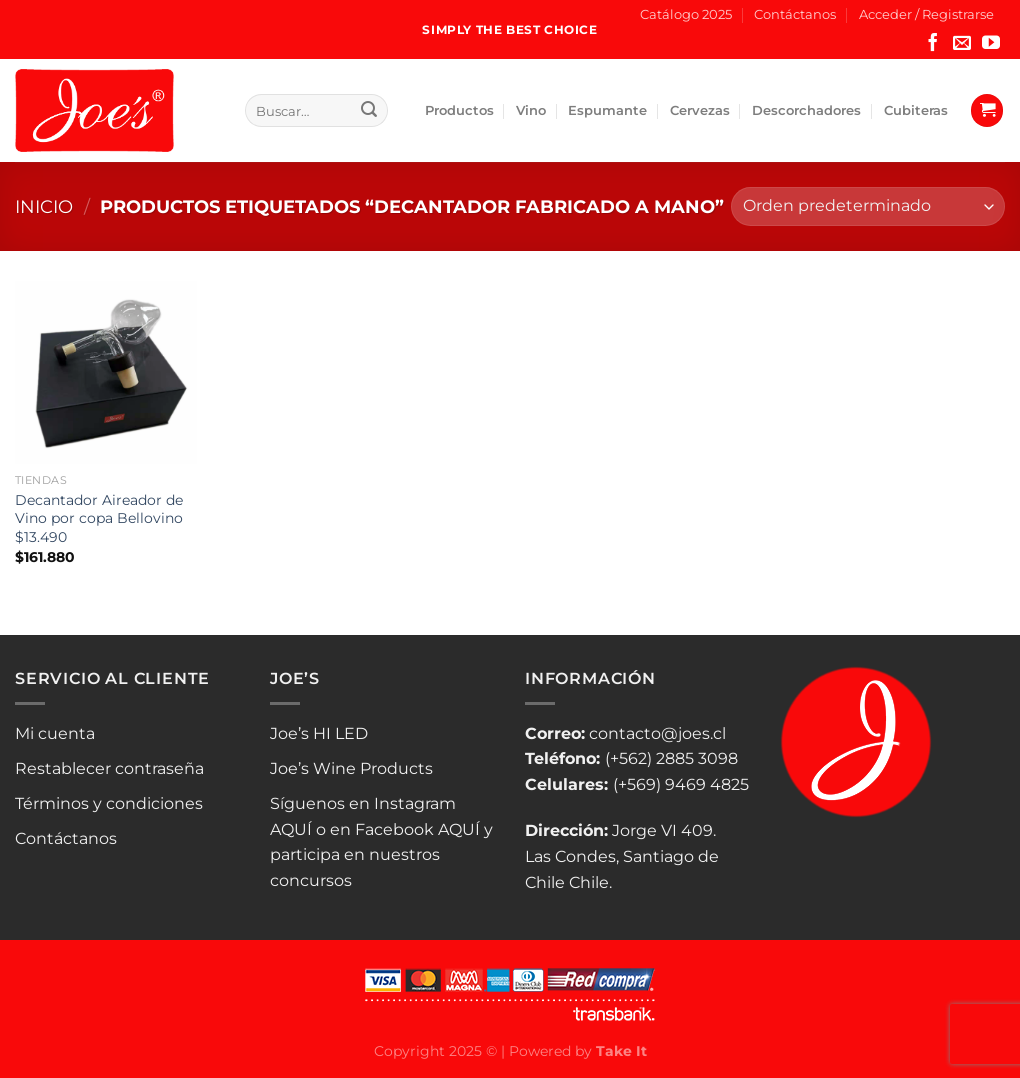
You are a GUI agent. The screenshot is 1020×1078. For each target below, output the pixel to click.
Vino (531, 110)
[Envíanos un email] (962, 44)
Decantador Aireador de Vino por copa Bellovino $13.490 (99, 518)
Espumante (607, 110)
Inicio (44, 206)
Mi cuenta (55, 733)
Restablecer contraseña (109, 768)
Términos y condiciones (109, 803)
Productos (459, 110)
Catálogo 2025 (686, 14)
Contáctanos (795, 14)
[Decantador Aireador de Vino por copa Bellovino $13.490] (106, 372)
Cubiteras (916, 110)
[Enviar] (369, 111)
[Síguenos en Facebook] (933, 44)
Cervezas (700, 110)
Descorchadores (806, 110)
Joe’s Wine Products (351, 768)
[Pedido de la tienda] (868, 206)
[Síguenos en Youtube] (991, 44)
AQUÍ (291, 829)
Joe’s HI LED (319, 733)
